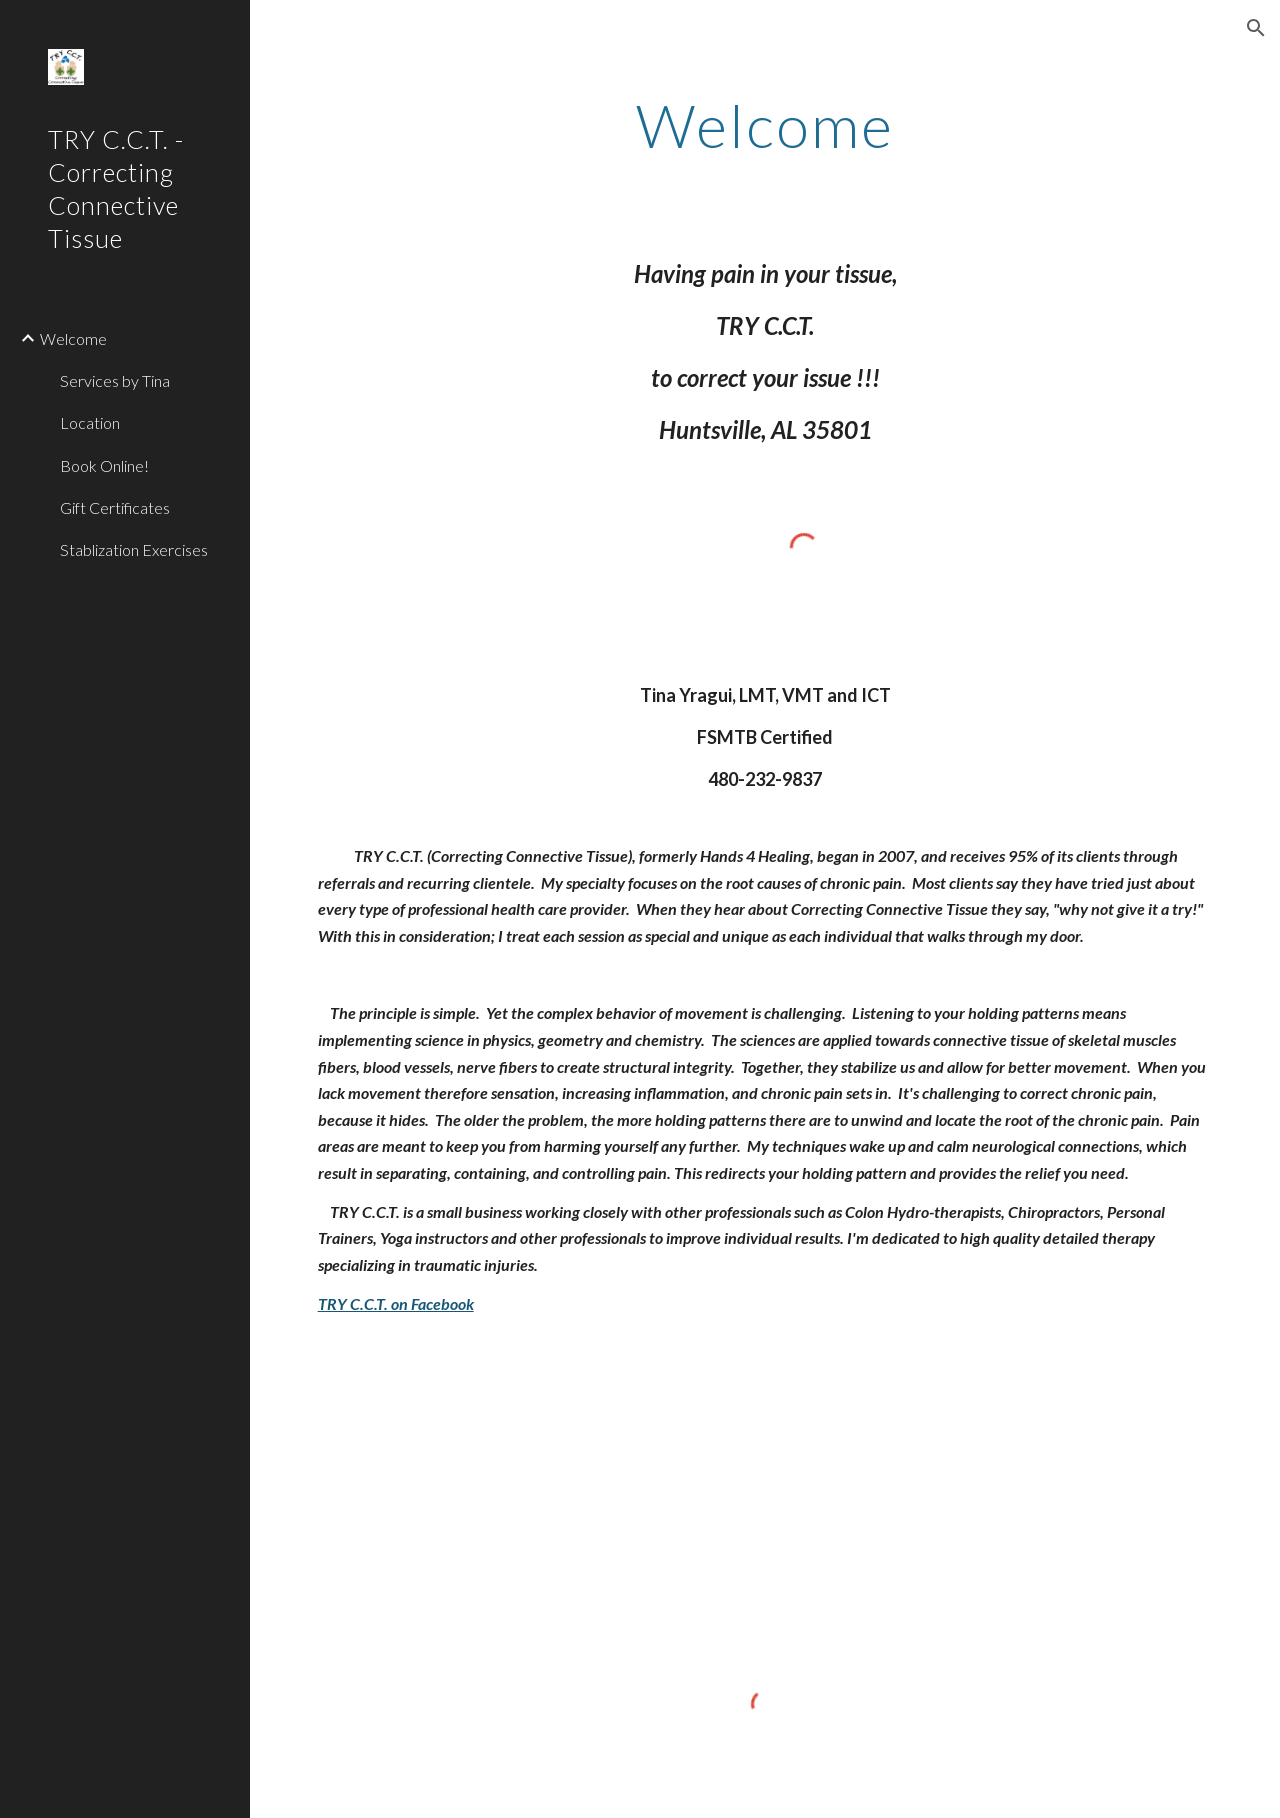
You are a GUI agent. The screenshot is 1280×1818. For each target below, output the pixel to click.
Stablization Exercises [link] (134, 549)
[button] (1256, 28)
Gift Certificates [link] (115, 507)
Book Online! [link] (104, 465)
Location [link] (90, 422)
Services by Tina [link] (115, 380)
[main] (764, 125)
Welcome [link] (73, 338)
